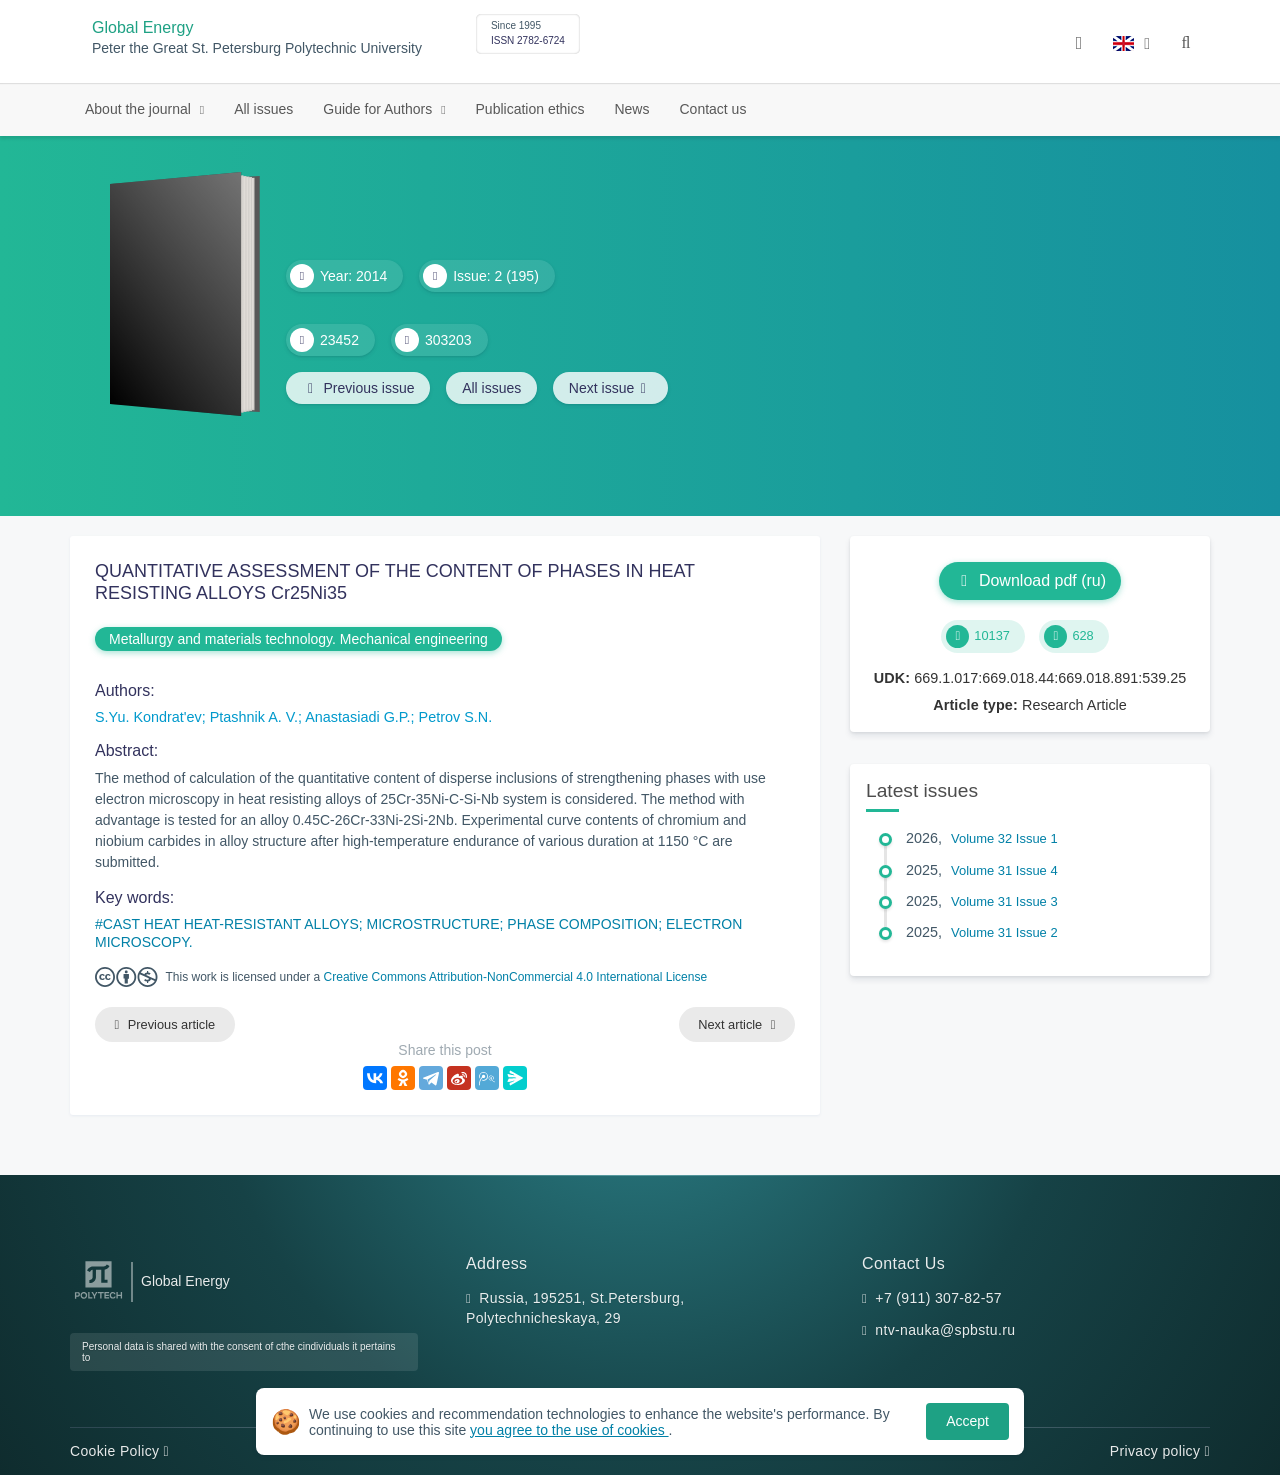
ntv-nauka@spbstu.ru (945, 1330)
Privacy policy (1160, 1451)
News (631, 109)
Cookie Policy (119, 1451)
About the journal (140, 109)
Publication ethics (530, 109)
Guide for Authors (379, 109)
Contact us (712, 109)
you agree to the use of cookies (569, 1430)
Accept (967, 1421)
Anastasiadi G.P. (357, 717)
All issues (263, 109)
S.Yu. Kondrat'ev (148, 717)
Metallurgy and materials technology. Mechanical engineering (298, 639)
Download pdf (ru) (1030, 580)
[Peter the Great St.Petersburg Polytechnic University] (98, 1299)
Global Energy (142, 27)
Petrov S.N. (456, 717)
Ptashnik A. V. (254, 717)
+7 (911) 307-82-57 (938, 1298)
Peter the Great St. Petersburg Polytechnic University (257, 48)
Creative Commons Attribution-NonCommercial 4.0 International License (516, 977)
